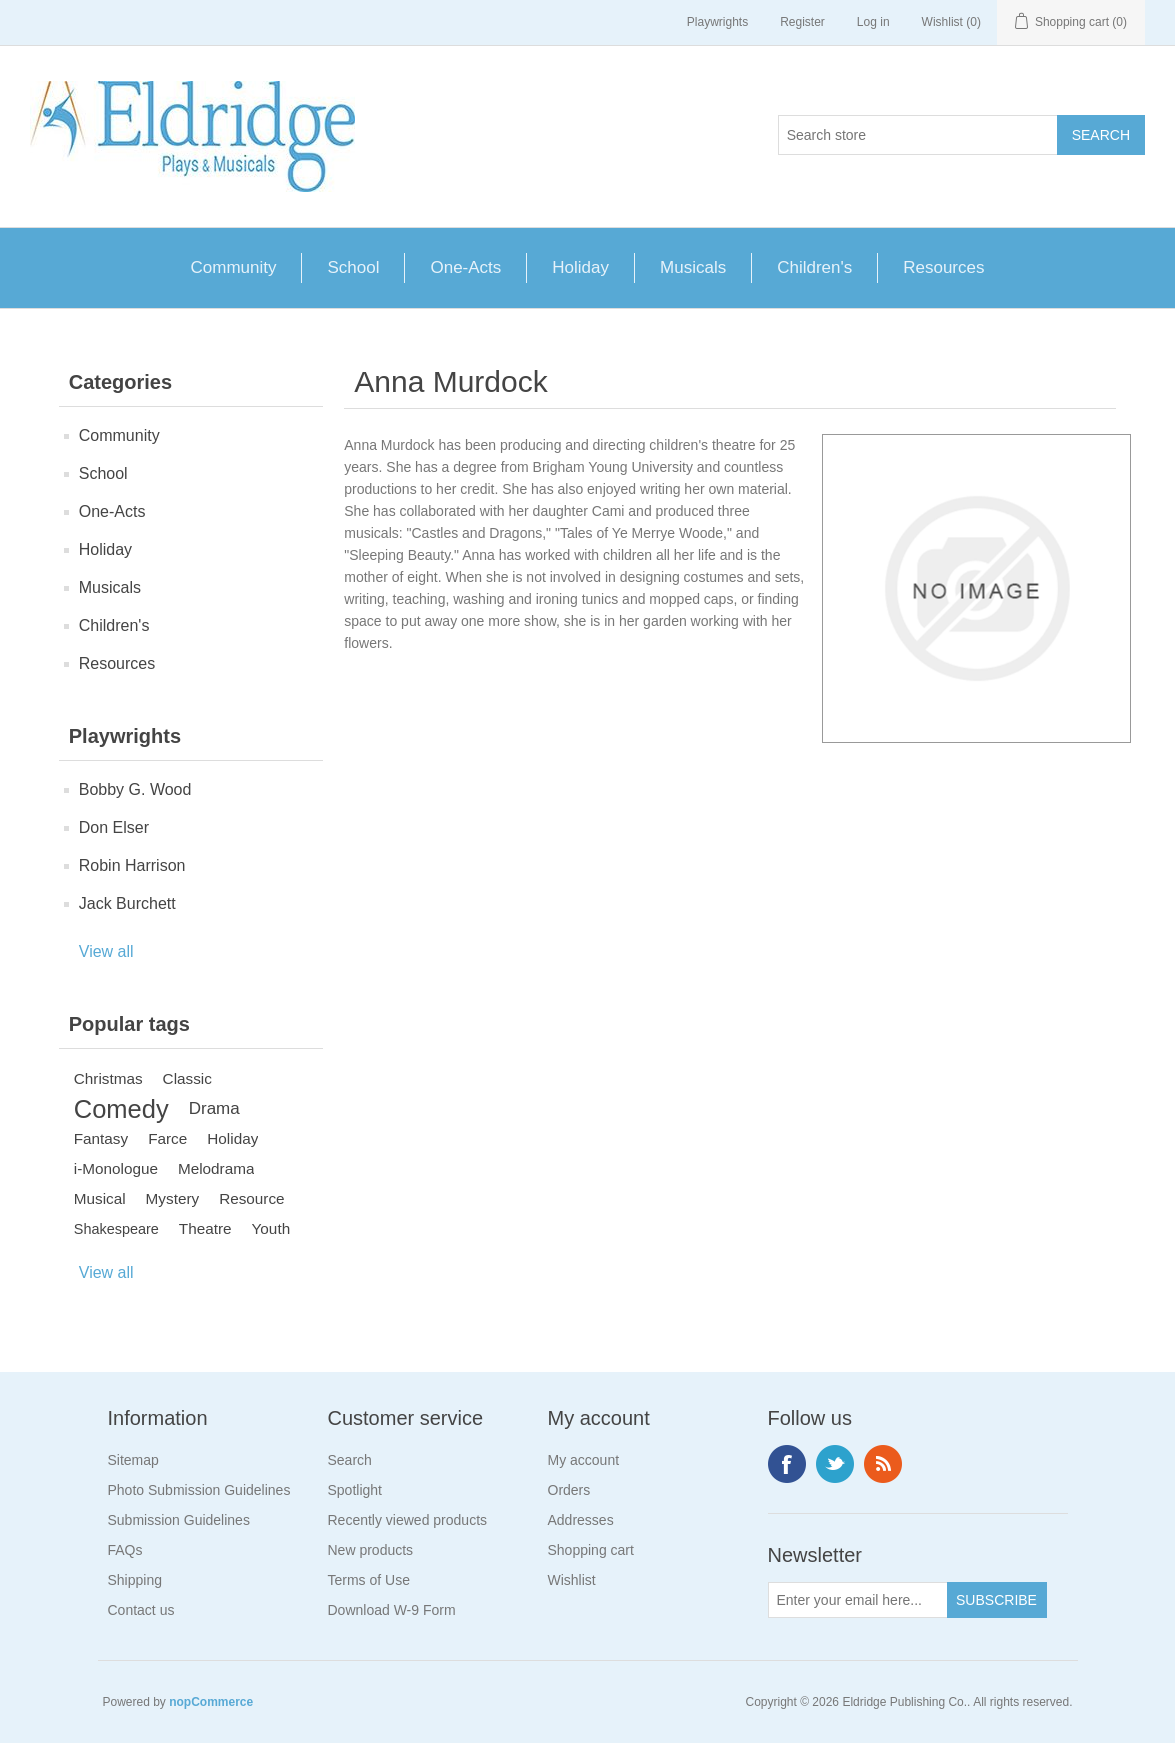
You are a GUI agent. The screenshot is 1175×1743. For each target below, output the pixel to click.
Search (350, 1460)
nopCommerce (211, 1702)
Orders (569, 1490)
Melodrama (216, 1168)
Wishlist (572, 1580)
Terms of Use (369, 1580)
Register (802, 22)
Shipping (135, 1580)
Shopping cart (591, 1550)
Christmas (108, 1078)
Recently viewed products (408, 1520)
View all (106, 951)
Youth (271, 1228)
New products (371, 1550)
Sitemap (133, 1460)
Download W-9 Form (392, 1610)
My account (584, 1460)
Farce (167, 1138)
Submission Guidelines (179, 1520)
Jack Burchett (127, 903)
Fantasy (101, 1138)
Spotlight (355, 1490)
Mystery (173, 1198)
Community (234, 267)
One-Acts (465, 267)
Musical (100, 1198)
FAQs (125, 1550)
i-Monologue (116, 1168)
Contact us (141, 1610)
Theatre (205, 1228)
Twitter (835, 1464)
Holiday (580, 267)
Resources (943, 267)
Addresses (581, 1520)
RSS (883, 1464)
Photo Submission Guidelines (199, 1490)
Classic (187, 1078)
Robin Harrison (132, 865)
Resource (251, 1198)
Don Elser (114, 827)
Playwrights (717, 22)
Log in (873, 22)
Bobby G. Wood (135, 789)
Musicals (693, 267)
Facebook (787, 1464)
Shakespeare (116, 1229)
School (353, 267)
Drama (214, 1108)
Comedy (121, 1109)
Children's (814, 267)
